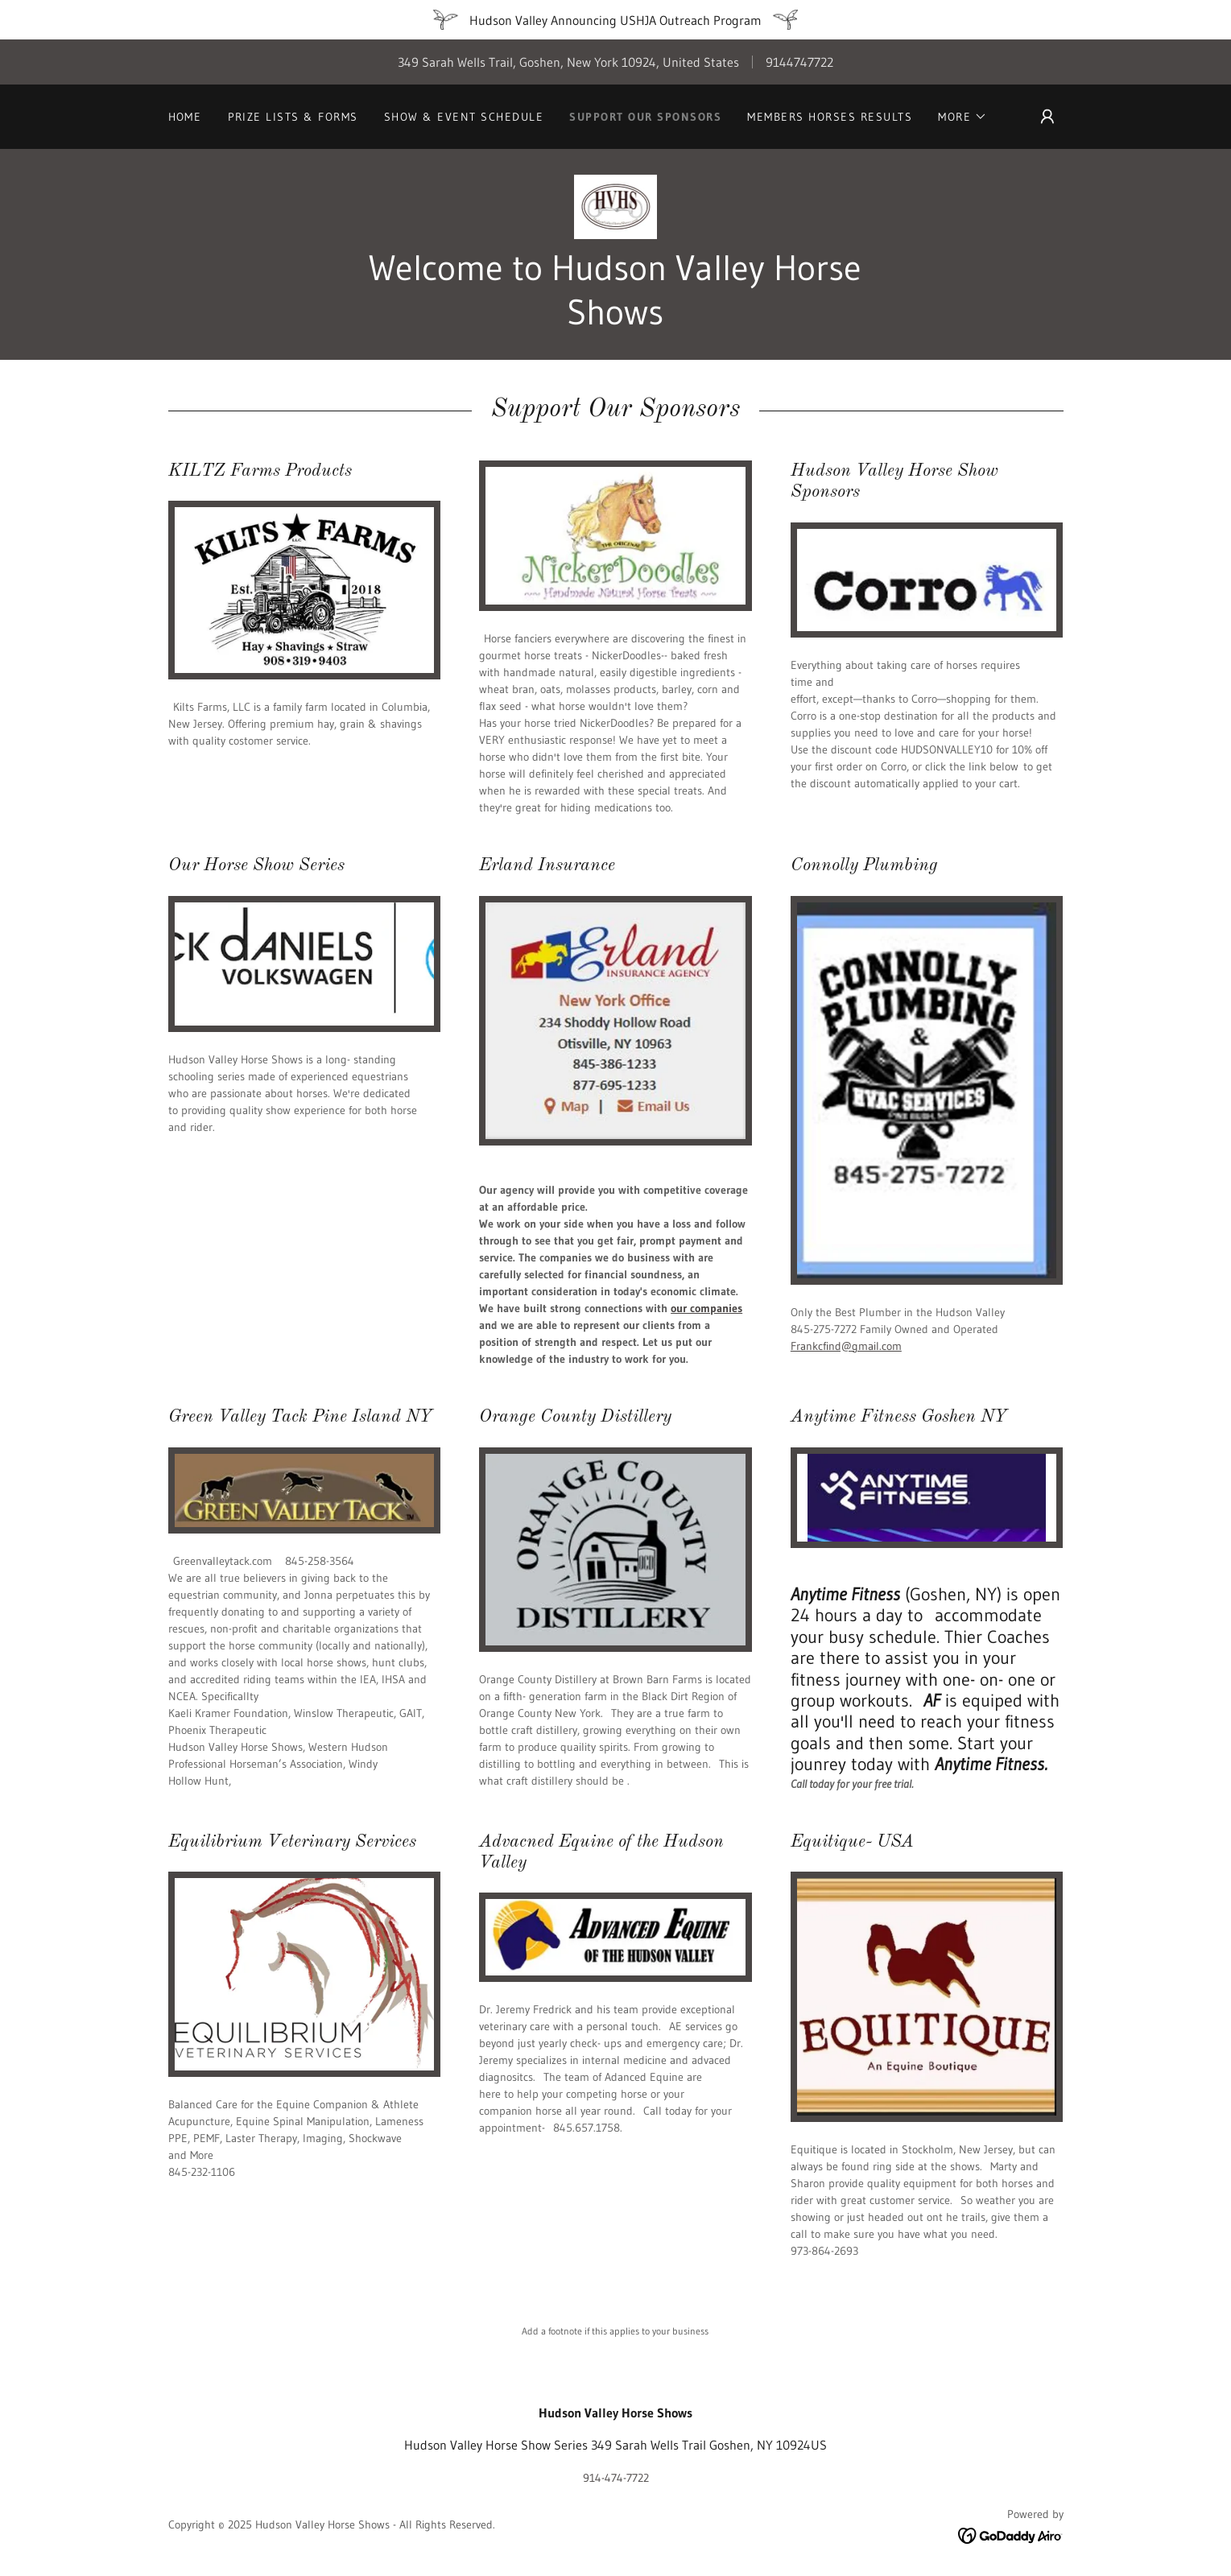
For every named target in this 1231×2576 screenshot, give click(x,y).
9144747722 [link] (799, 62)
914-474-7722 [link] (616, 2478)
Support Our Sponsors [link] (645, 116)
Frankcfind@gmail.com (846, 1346)
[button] (962, 116)
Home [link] (185, 116)
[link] (616, 205)
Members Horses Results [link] (829, 116)
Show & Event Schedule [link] (463, 116)
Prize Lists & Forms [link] (293, 116)
